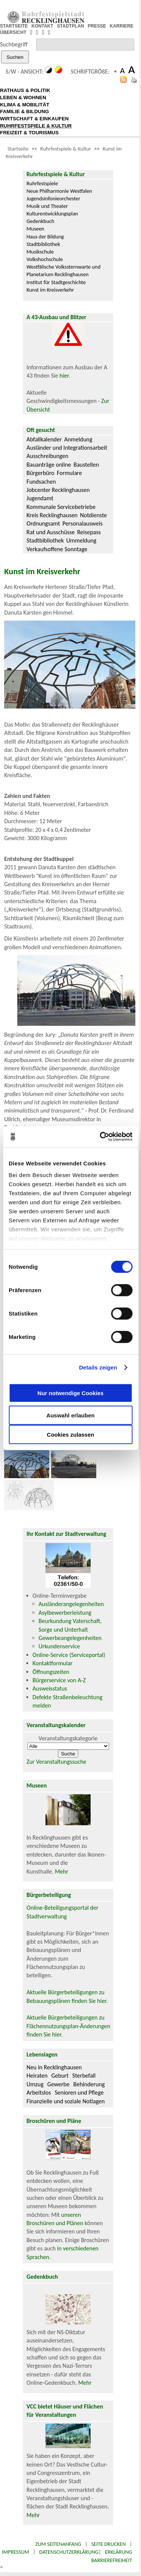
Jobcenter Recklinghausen (58, 489)
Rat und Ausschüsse (51, 532)
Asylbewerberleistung (65, 1612)
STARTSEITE (14, 26)
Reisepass (89, 532)
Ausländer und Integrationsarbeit (67, 447)
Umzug (35, 2084)
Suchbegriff (13, 44)
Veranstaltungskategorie (68, 1738)
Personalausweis (82, 523)
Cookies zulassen (70, 1434)
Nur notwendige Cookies (71, 1393)
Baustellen (86, 464)
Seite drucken (108, 2544)
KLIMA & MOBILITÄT (24, 105)
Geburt (59, 2075)
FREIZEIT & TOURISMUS (29, 132)
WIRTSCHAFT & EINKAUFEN (34, 118)
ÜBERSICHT (13, 32)
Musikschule (40, 251)
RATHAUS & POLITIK (25, 90)
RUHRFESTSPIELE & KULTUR (36, 126)
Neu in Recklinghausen (54, 2067)
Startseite (18, 148)
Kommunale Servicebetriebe (61, 506)
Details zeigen (98, 1367)
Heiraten (37, 2075)
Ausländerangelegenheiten (71, 1604)
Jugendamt (40, 498)
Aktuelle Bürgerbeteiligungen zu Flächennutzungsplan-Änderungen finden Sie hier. (68, 2026)
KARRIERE (121, 26)
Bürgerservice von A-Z (59, 1680)
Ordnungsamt (43, 523)
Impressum (15, 2551)
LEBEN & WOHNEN (23, 97)
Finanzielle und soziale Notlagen (66, 2101)
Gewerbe (58, 2084)
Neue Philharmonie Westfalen (59, 191)
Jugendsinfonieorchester (53, 198)
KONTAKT (42, 26)
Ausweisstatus (50, 1688)
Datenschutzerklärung (69, 2551)
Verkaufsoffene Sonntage (57, 549)
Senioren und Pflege (79, 2092)
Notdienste (93, 515)
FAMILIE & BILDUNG (24, 111)
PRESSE (97, 26)
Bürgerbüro (41, 472)
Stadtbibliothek (43, 244)
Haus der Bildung (45, 236)
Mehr (61, 1871)
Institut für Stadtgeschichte (56, 282)
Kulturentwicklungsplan (52, 213)
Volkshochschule (45, 259)
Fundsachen (41, 481)
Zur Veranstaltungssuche (56, 1761)
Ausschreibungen (47, 456)
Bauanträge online (49, 464)
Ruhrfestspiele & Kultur (65, 148)
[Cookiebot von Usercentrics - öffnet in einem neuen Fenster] (100, 1137)
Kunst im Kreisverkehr (50, 289)
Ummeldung (81, 540)
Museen (35, 228)
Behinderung (89, 2084)
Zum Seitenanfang (58, 2544)
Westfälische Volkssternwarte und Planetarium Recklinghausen (64, 270)
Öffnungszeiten (51, 1671)
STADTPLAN (70, 26)
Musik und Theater (47, 206)
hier (63, 375)
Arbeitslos (39, 2092)
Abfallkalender (44, 439)
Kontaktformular (53, 1663)
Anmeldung (78, 439)
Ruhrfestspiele (42, 183)
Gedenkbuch (41, 221)
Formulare (69, 472)
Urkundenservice (59, 1646)
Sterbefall (84, 2075)
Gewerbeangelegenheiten (70, 1638)
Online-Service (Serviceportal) (69, 1654)
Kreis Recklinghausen (52, 515)
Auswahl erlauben (70, 1415)
